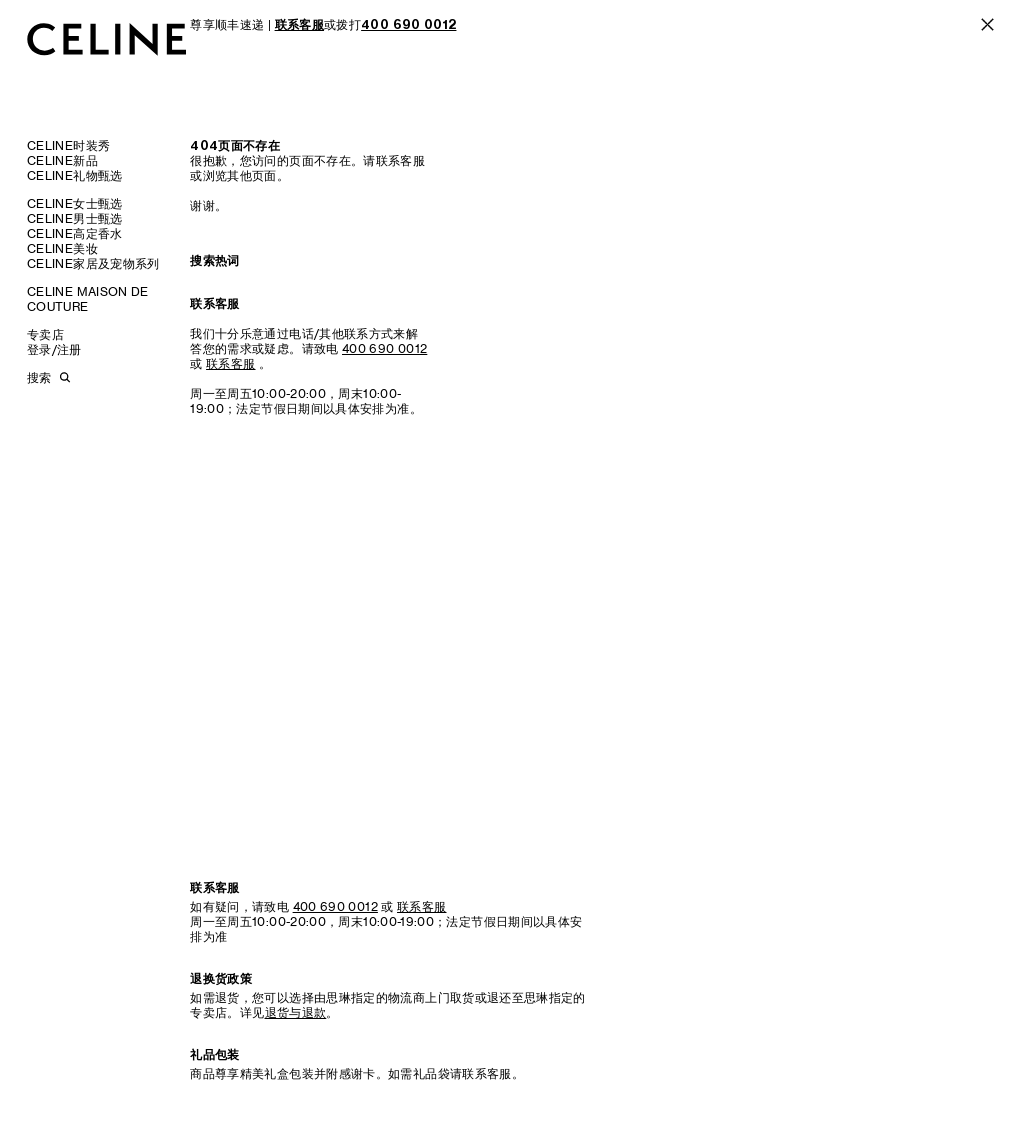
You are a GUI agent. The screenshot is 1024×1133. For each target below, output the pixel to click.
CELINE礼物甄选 (75, 175)
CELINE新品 (62, 160)
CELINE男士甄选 (75, 218)
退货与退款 (296, 1012)
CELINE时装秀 (68, 145)
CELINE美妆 (62, 248)
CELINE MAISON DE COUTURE (88, 299)
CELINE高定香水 (75, 233)
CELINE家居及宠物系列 (93, 263)
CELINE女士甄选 (75, 203)
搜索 (39, 377)
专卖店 (45, 334)
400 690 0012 (384, 348)
